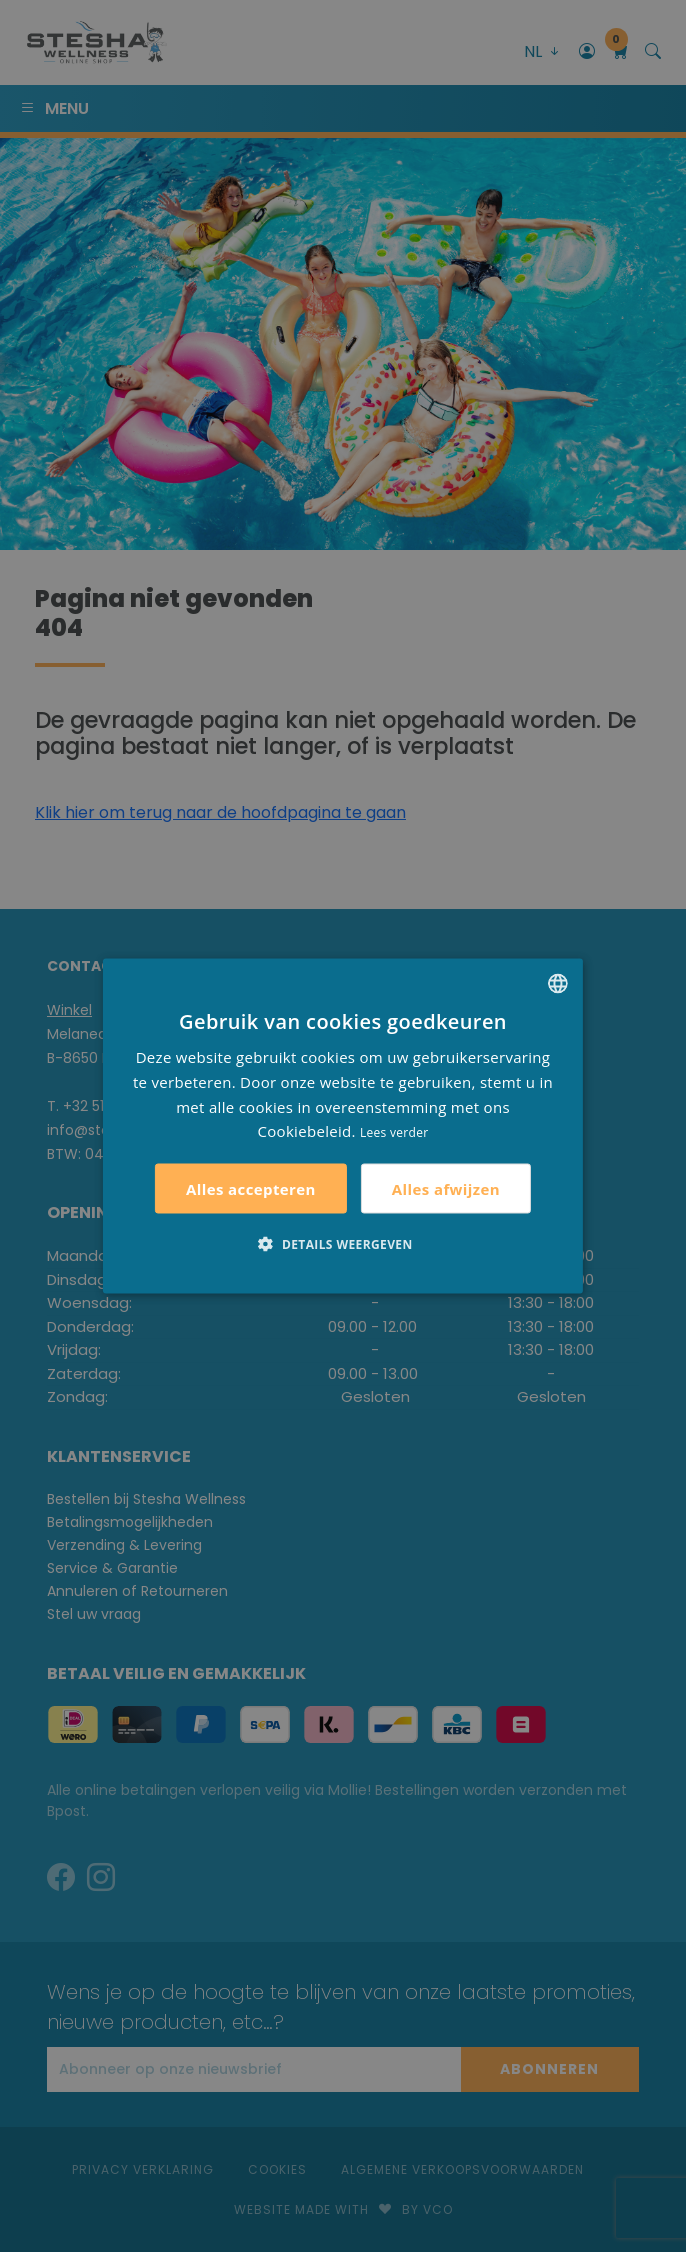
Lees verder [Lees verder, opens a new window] (394, 1132)
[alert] (343, 1126)
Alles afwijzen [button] (446, 1188)
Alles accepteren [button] (251, 1189)
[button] (342, 1244)
